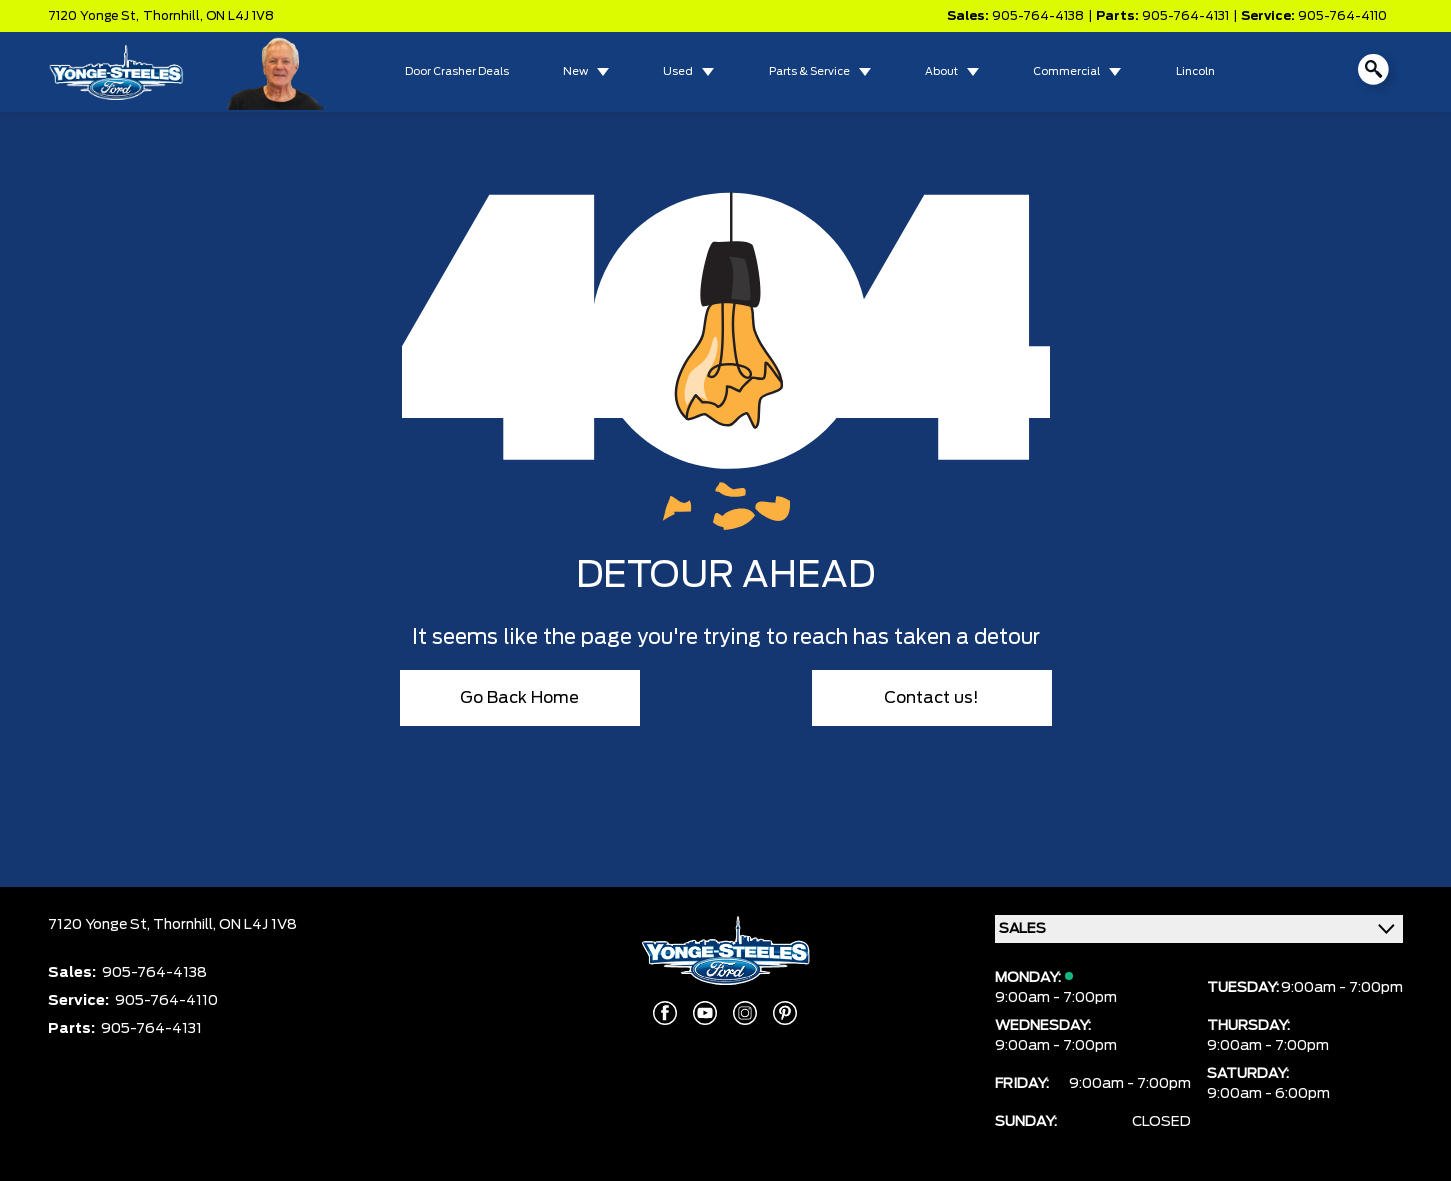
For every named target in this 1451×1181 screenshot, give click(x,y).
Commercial (1066, 72)
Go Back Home (519, 698)
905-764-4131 (1185, 16)
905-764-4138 (1038, 16)
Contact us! (931, 698)
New (575, 72)
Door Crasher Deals (457, 72)
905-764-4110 (1342, 16)
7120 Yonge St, (93, 16)
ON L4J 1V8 (240, 16)
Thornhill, (174, 16)
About (941, 72)
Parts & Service (809, 72)
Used (678, 72)
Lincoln (1195, 72)
